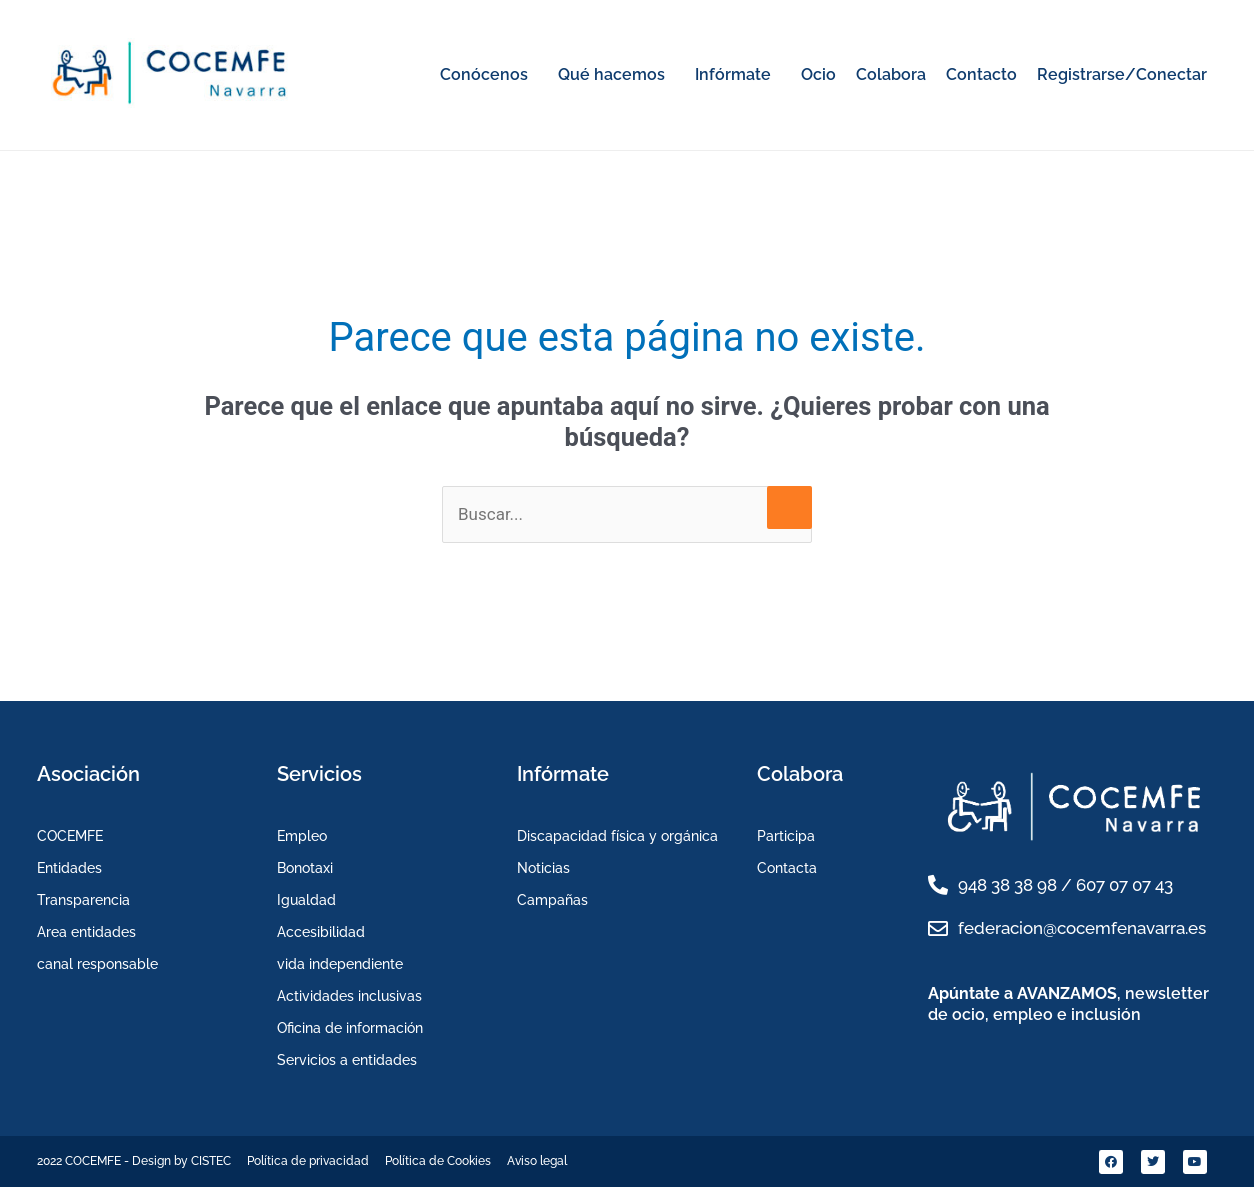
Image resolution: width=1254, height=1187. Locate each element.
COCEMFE (70, 836)
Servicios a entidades (347, 1060)
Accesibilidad (321, 932)
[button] (489, 75)
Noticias (543, 868)
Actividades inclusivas (349, 996)
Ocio (818, 74)
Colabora (891, 74)
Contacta (787, 868)
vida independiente (340, 964)
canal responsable (97, 964)
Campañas (552, 900)
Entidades (69, 868)
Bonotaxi (305, 868)
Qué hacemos (611, 74)
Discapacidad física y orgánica (617, 836)
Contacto (981, 74)
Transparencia (83, 900)
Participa (786, 836)
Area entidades (86, 932)
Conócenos (484, 74)
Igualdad (306, 900)
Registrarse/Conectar (1122, 74)
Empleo (302, 836)
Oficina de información (350, 1028)
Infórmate (733, 74)
